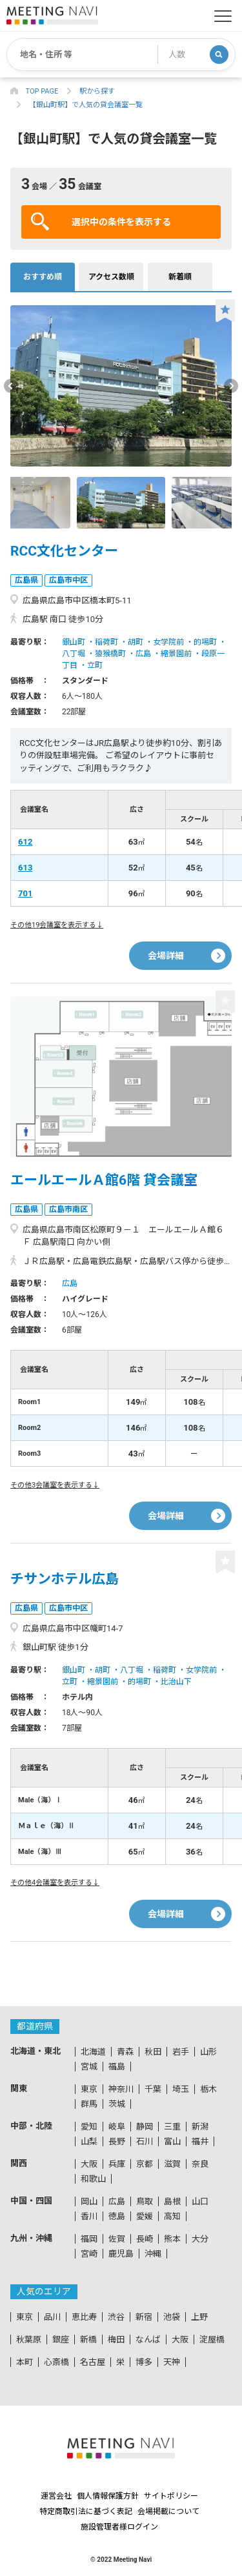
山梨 (89, 2141)
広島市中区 (68, 580)
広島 (143, 653)
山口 (200, 2201)
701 (25, 893)
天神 (171, 2362)
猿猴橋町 (110, 653)
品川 (52, 2317)
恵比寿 (84, 2317)
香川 (89, 2216)
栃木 (208, 2089)
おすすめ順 (42, 276)
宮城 (89, 2066)
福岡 (89, 2239)
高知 (172, 2216)
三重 (172, 2126)
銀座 (60, 2339)
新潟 (200, 2126)
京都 (144, 2164)
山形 (208, 2052)
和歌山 (93, 2179)
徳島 (116, 2216)
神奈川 (121, 2089)
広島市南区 (68, 1209)
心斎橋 (56, 2362)
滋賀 (172, 2164)
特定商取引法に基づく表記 (85, 2511)
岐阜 (116, 2126)
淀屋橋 (212, 2339)
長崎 (144, 2239)
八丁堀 (73, 653)
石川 (144, 2141)
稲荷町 (106, 642)
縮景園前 (176, 653)
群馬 (89, 2104)
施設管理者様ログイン (119, 2527)
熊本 (172, 2239)
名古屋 (92, 2362)
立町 (95, 665)
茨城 (116, 2104)
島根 (172, 2201)
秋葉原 (28, 2339)
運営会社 (56, 2496)
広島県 (26, 580)
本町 (24, 2362)
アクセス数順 (111, 276)
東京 (89, 2089)
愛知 (89, 2126)
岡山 (89, 2201)
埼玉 (180, 2089)
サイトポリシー (171, 2496)
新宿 (144, 2317)
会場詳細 (166, 956)
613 (25, 867)
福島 (116, 2066)
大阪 (89, 2164)
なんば (148, 2339)
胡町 (135, 642)
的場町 (205, 642)
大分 (200, 2239)
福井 (200, 2141)
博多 (144, 2362)
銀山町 (73, 642)
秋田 (153, 2052)
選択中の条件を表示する (101, 221)
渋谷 (116, 2317)
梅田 (116, 2339)
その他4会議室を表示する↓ (54, 1882)
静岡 (144, 2126)
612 (25, 842)
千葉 (153, 2089)
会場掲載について (168, 2511)
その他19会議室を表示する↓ (56, 925)
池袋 (171, 2317)
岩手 (180, 2052)
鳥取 (144, 2201)
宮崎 (89, 2254)
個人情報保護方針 (108, 2496)
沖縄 (153, 2254)
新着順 (180, 276)
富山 (172, 2141)
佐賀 (116, 2239)
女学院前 (168, 642)
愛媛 (144, 2216)
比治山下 (176, 1681)
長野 (116, 2141)
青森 (125, 2052)
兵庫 (116, 2164)
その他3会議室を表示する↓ (54, 1485)
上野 (199, 2317)
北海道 (93, 2052)
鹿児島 (121, 2254)
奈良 (200, 2164)
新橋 (88, 2339)
